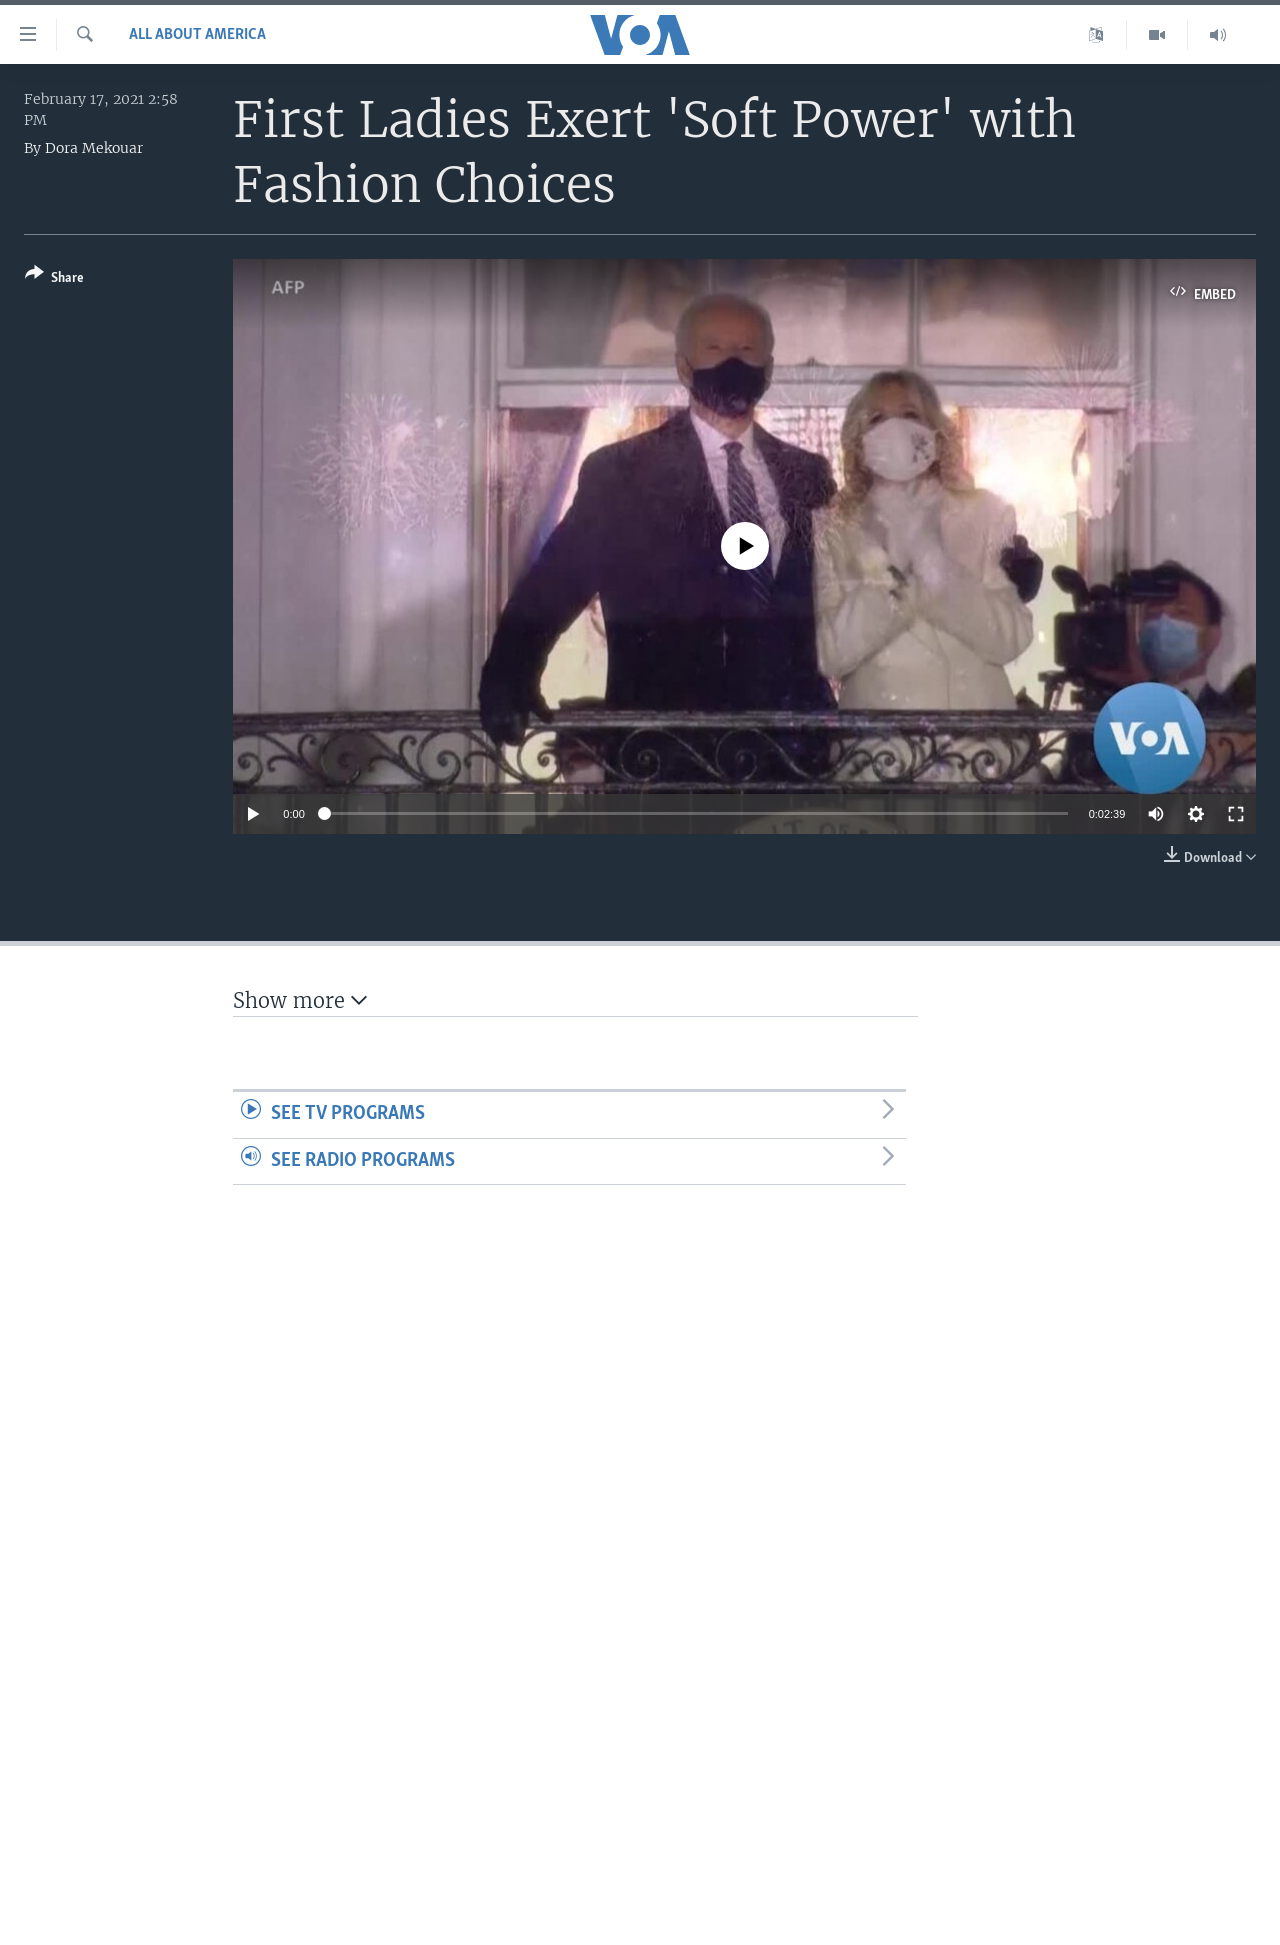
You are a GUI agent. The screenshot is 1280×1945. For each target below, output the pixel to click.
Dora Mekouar (94, 148)
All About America (197, 35)
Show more (300, 1000)
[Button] (54, 279)
